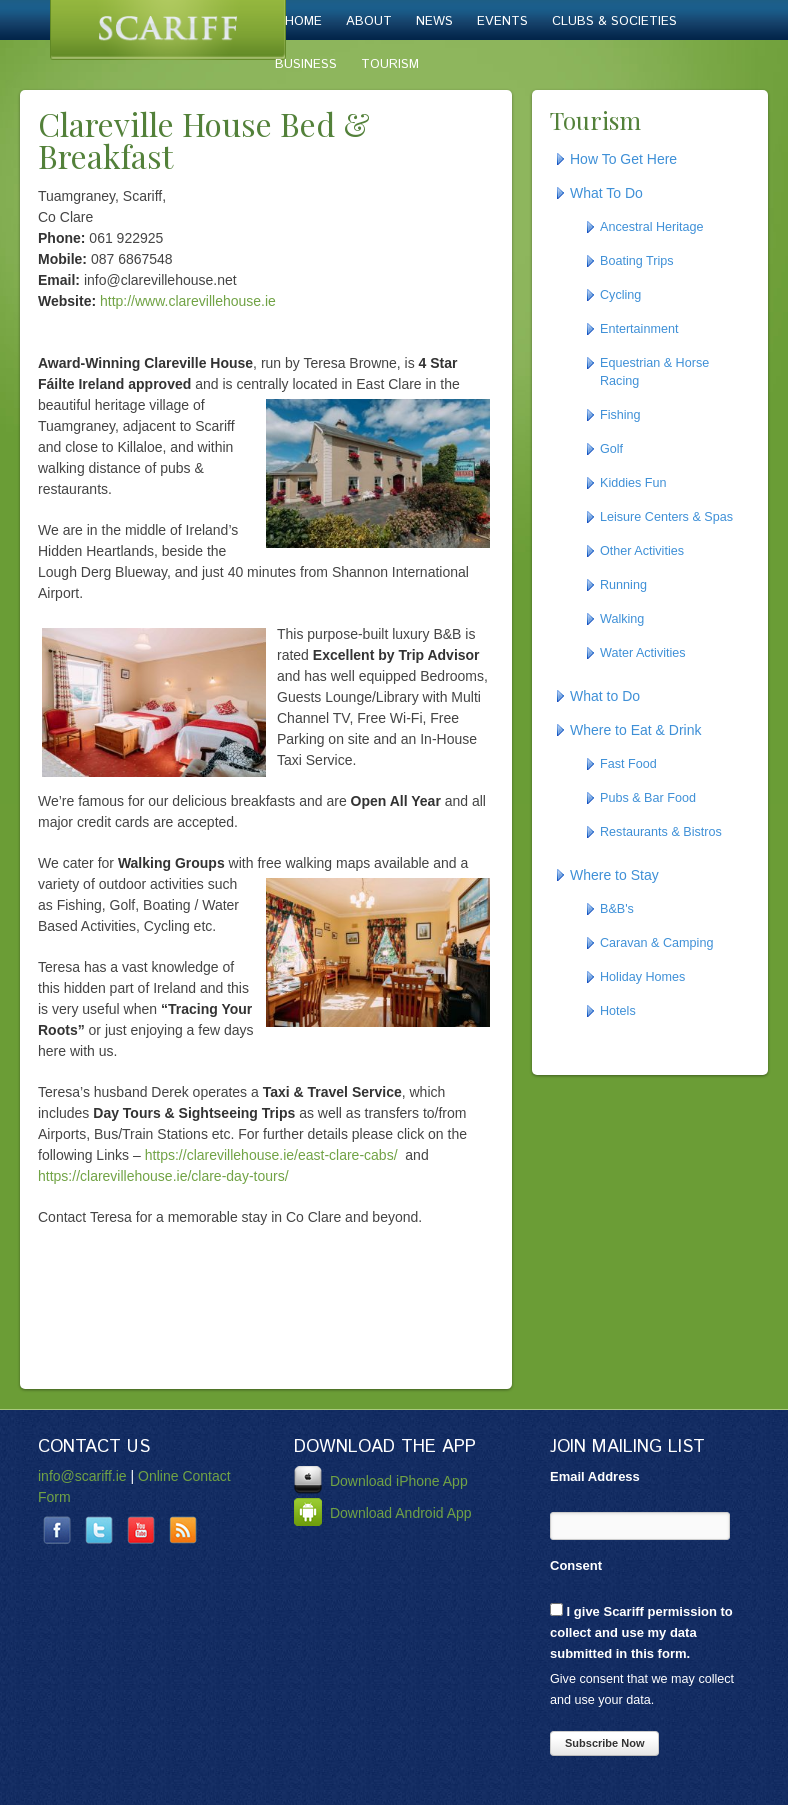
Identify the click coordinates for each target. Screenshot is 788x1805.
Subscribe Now (604, 1743)
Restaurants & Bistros (661, 832)
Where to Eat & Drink (636, 730)
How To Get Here (623, 159)
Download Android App (383, 1513)
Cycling (620, 295)
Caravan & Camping (656, 943)
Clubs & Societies (614, 21)
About (369, 21)
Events (502, 21)
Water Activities (643, 653)
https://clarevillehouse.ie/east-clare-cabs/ (271, 1155)
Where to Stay (614, 875)
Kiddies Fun (633, 483)
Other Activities (642, 551)
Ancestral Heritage (652, 227)
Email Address (595, 1476)
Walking (622, 619)
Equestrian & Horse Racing (654, 372)
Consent (576, 1565)
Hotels (618, 1011)
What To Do (606, 193)
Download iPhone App (381, 1481)
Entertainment (639, 329)
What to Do (605, 696)
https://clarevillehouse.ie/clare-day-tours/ (163, 1176)
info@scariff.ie (82, 1476)
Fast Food (628, 764)
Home (303, 21)
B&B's (617, 909)
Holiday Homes (642, 977)
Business (306, 64)
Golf (611, 449)
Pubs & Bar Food (648, 798)
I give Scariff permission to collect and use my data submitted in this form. (641, 1632)
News (434, 21)
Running (623, 585)
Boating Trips (637, 261)
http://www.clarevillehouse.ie (188, 301)
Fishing (620, 415)
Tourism (390, 64)
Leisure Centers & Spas (666, 517)
